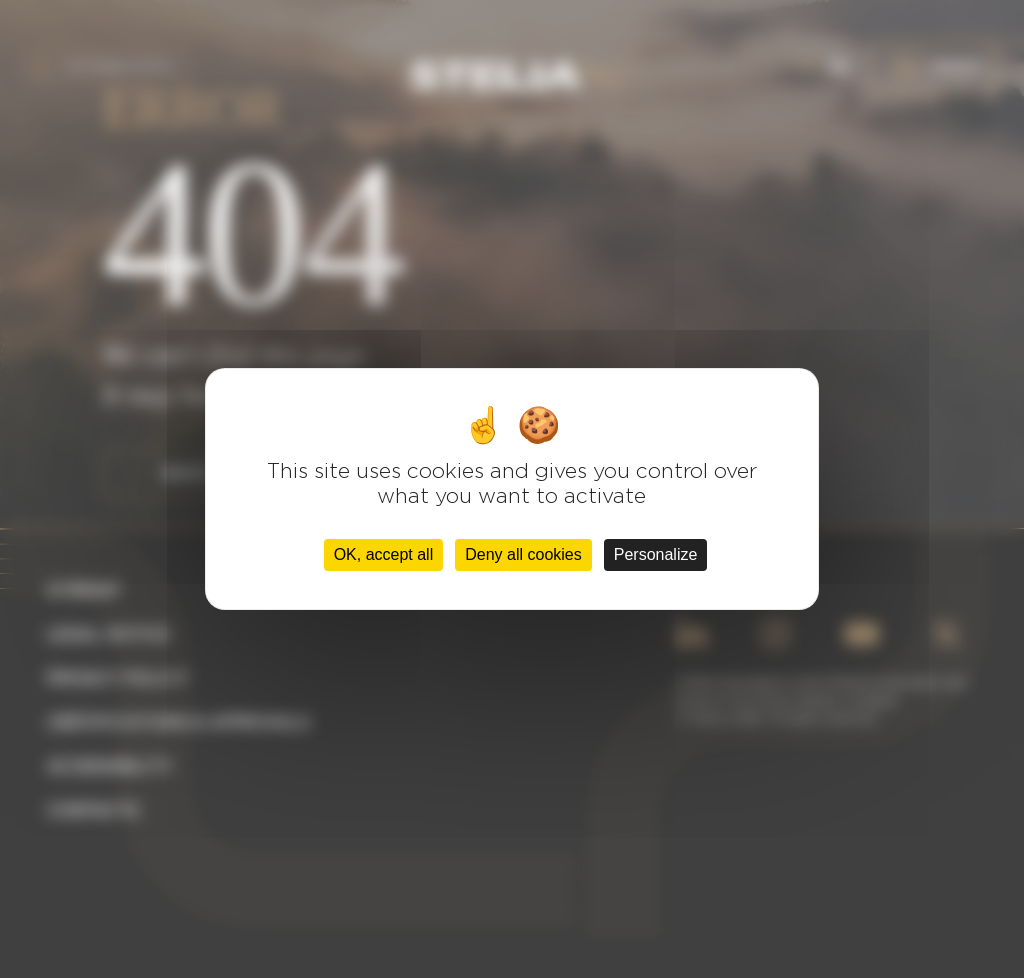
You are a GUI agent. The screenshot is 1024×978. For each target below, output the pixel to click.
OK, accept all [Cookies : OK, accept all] (384, 554)
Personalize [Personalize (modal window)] (656, 554)
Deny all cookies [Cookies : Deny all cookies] (523, 554)
